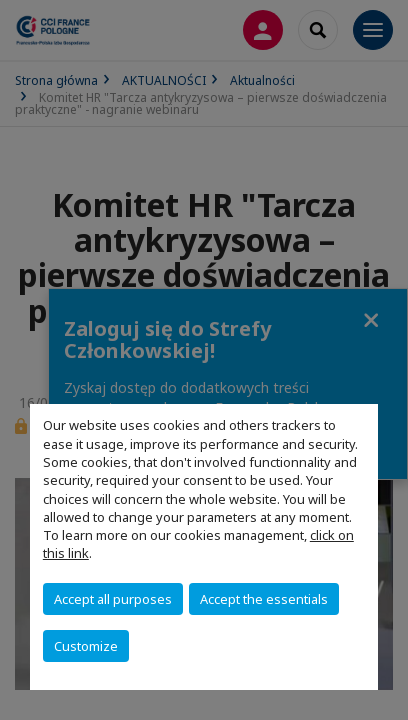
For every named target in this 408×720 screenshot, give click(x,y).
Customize (86, 646)
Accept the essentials (264, 599)
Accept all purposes (113, 599)
